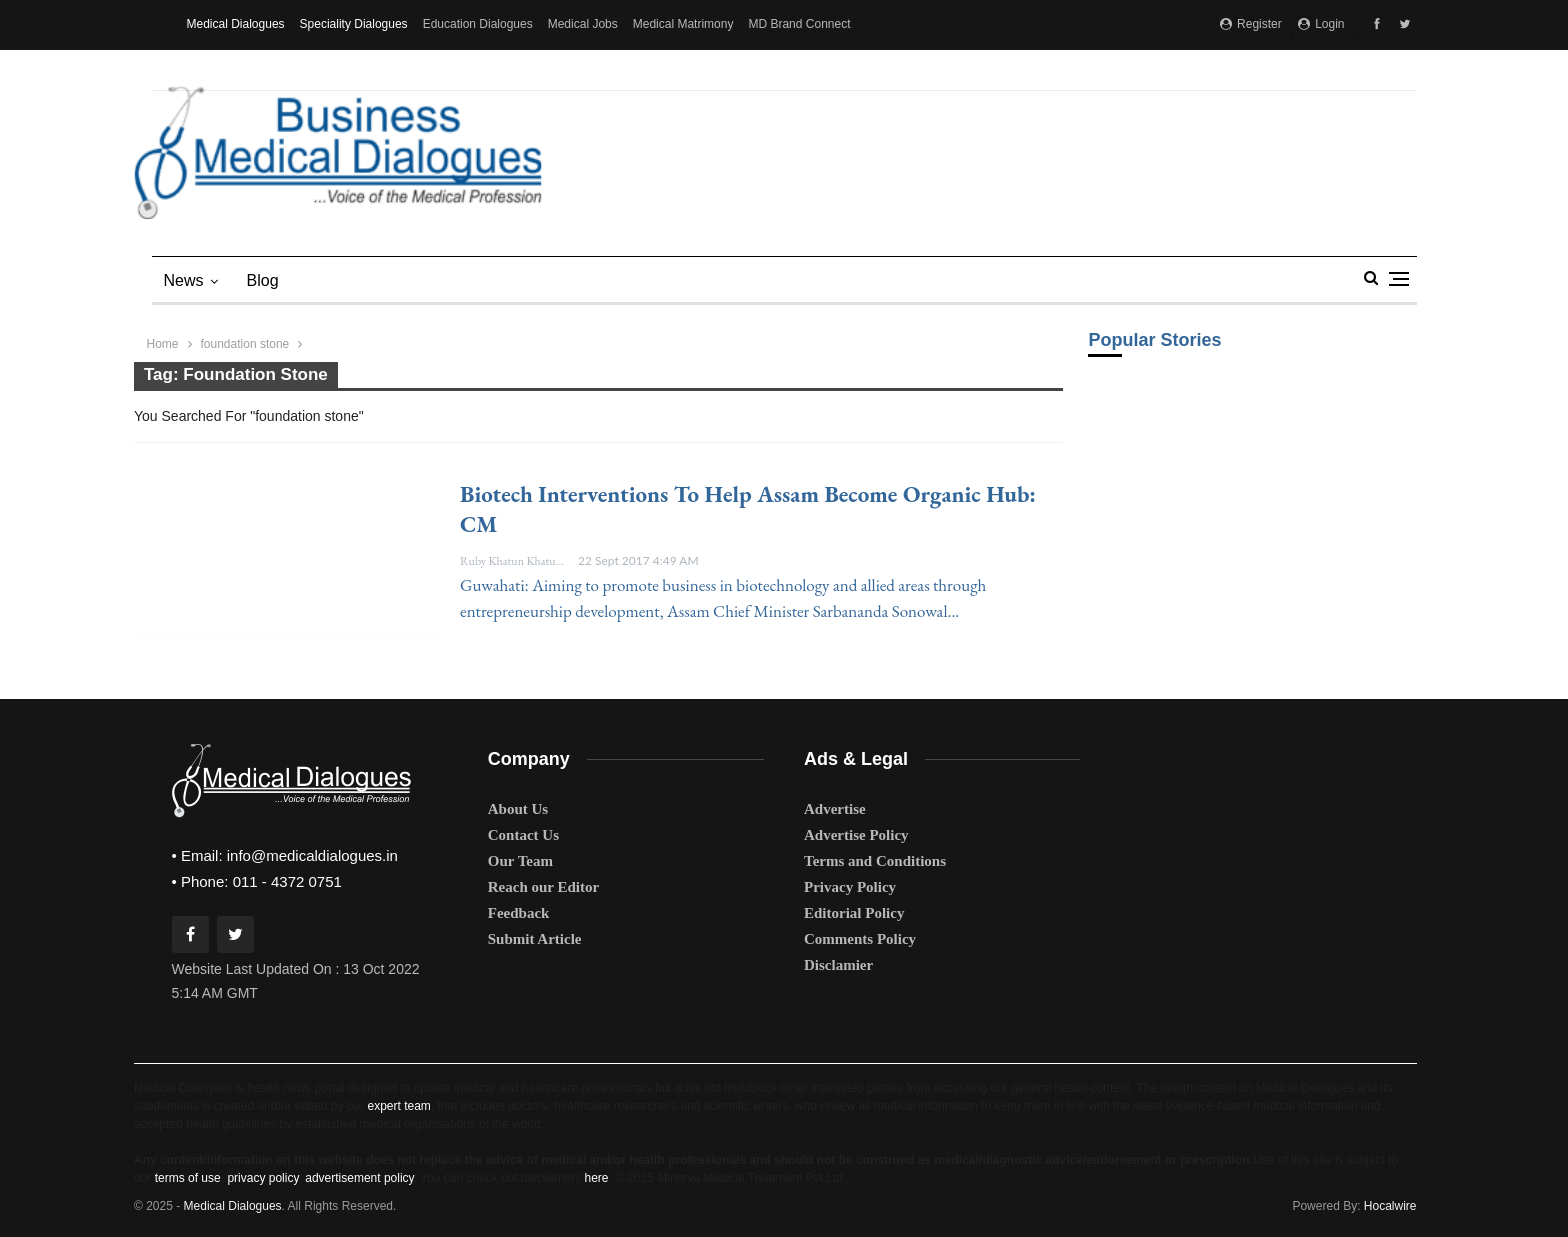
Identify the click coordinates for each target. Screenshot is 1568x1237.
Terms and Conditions (875, 861)
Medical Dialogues (236, 24)
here (596, 1178)
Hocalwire (1390, 1206)
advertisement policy (359, 1178)
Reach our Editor (543, 887)
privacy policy (262, 1178)
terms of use (188, 1178)
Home (163, 344)
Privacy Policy (850, 887)
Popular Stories (1154, 340)
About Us (518, 809)
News (184, 280)
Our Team (520, 861)
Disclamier (838, 965)
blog (263, 280)
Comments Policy (860, 939)
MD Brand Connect (799, 24)
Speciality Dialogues (354, 24)
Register (1251, 24)
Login (1321, 24)
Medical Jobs (583, 24)
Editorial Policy (854, 913)
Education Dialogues (478, 24)
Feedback (519, 913)
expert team (398, 1106)
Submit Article (535, 939)
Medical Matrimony (683, 24)
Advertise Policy (856, 835)
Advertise (835, 809)
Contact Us (523, 835)
